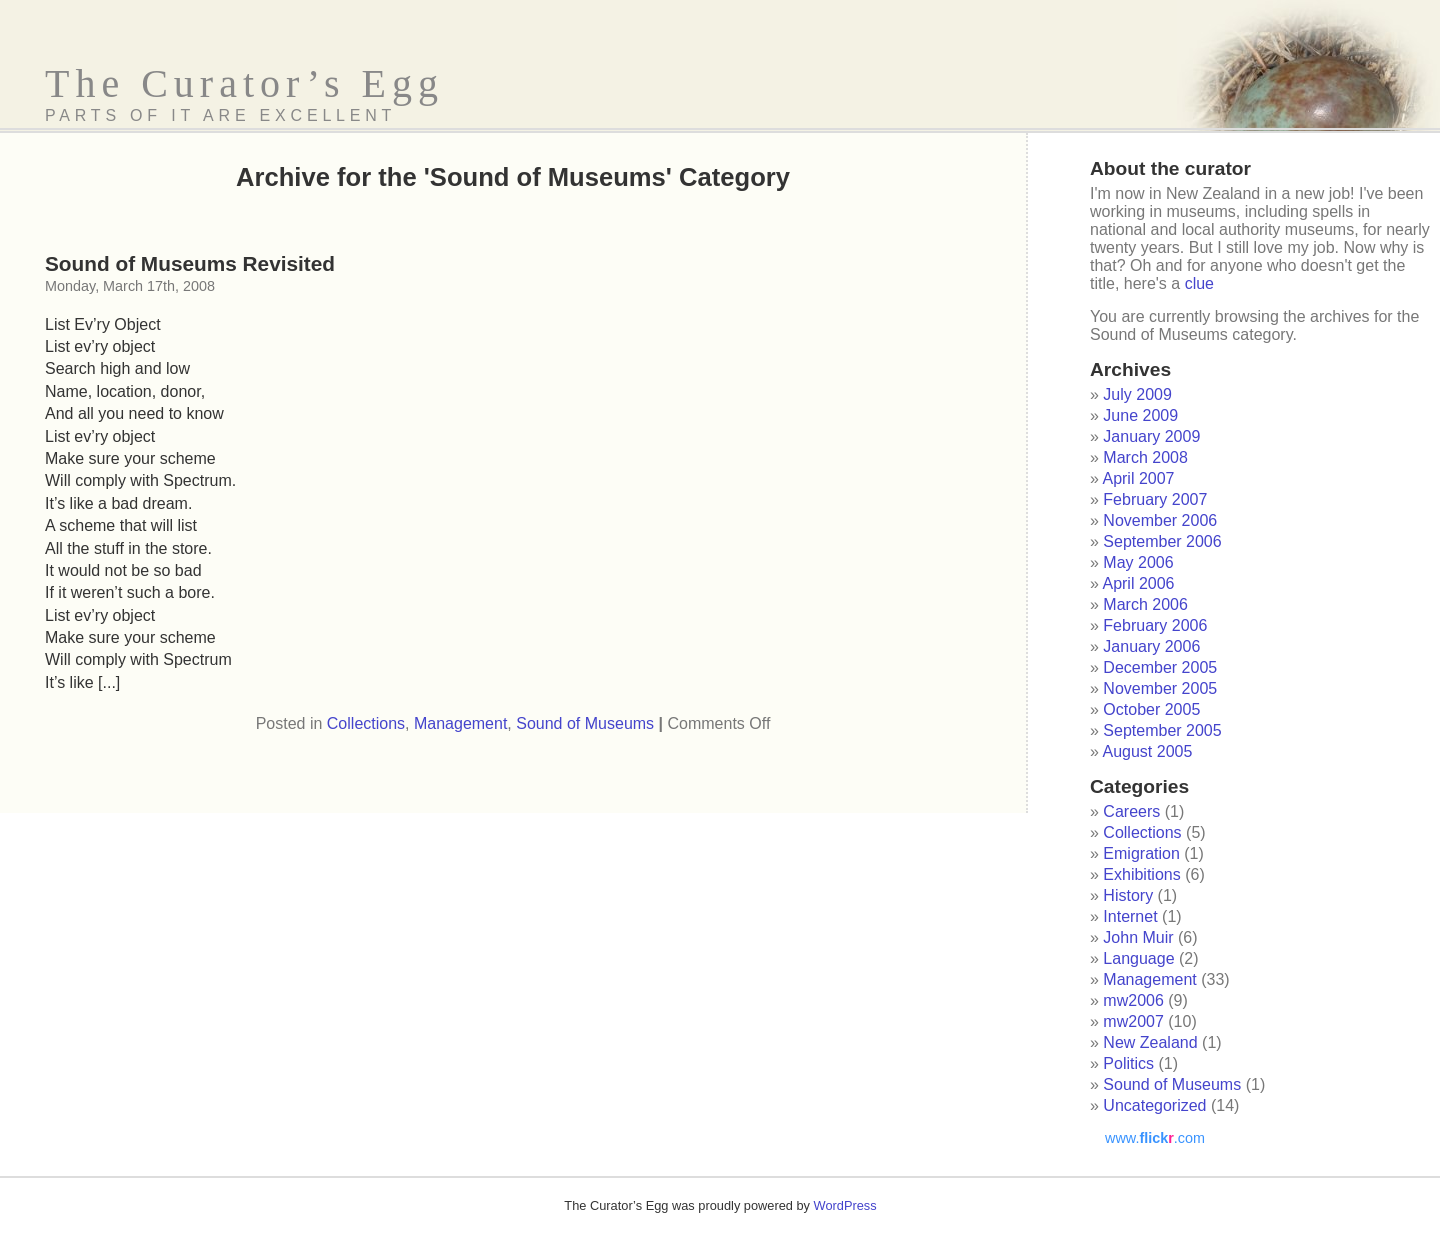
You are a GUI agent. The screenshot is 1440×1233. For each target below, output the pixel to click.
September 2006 (1162, 541)
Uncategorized (1154, 1105)
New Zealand (1150, 1042)
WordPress (845, 1205)
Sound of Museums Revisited (190, 263)
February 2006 (1155, 625)
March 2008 (1145, 457)
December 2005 (1160, 667)
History (1128, 895)
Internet (1130, 916)
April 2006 (1138, 583)
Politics (1128, 1063)
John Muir (1138, 937)
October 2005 (1151, 709)
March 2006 (1145, 604)
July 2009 (1137, 394)
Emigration (1141, 853)
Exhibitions (1141, 874)
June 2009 (1140, 415)
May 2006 (1138, 562)
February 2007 (1155, 499)
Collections (366, 723)
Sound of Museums (585, 723)
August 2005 (1147, 751)
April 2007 (1138, 478)
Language (1138, 958)
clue (1199, 283)
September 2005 (1162, 730)
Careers (1131, 811)
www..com (1155, 1138)
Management (460, 723)
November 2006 (1160, 520)
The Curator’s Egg (244, 83)
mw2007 (1133, 1021)
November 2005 (1160, 688)
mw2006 (1133, 1000)
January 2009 (1151, 436)
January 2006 (1151, 646)
